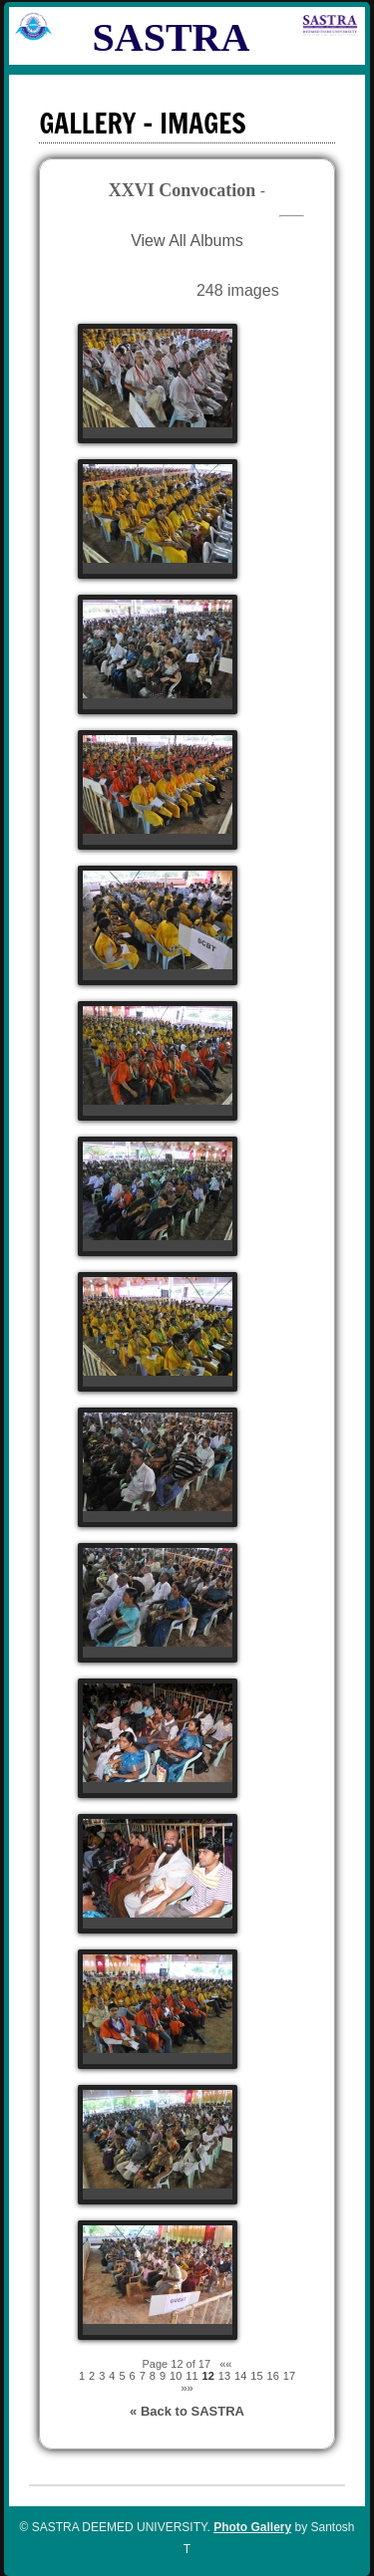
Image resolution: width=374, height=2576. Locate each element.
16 (273, 2376)
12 (208, 2376)
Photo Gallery (252, 2527)
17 (289, 2376)
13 (224, 2376)
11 (191, 2376)
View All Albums (187, 240)
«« (225, 2364)
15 (256, 2376)
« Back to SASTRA (187, 2411)
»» (186, 2388)
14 (240, 2376)
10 (176, 2376)
